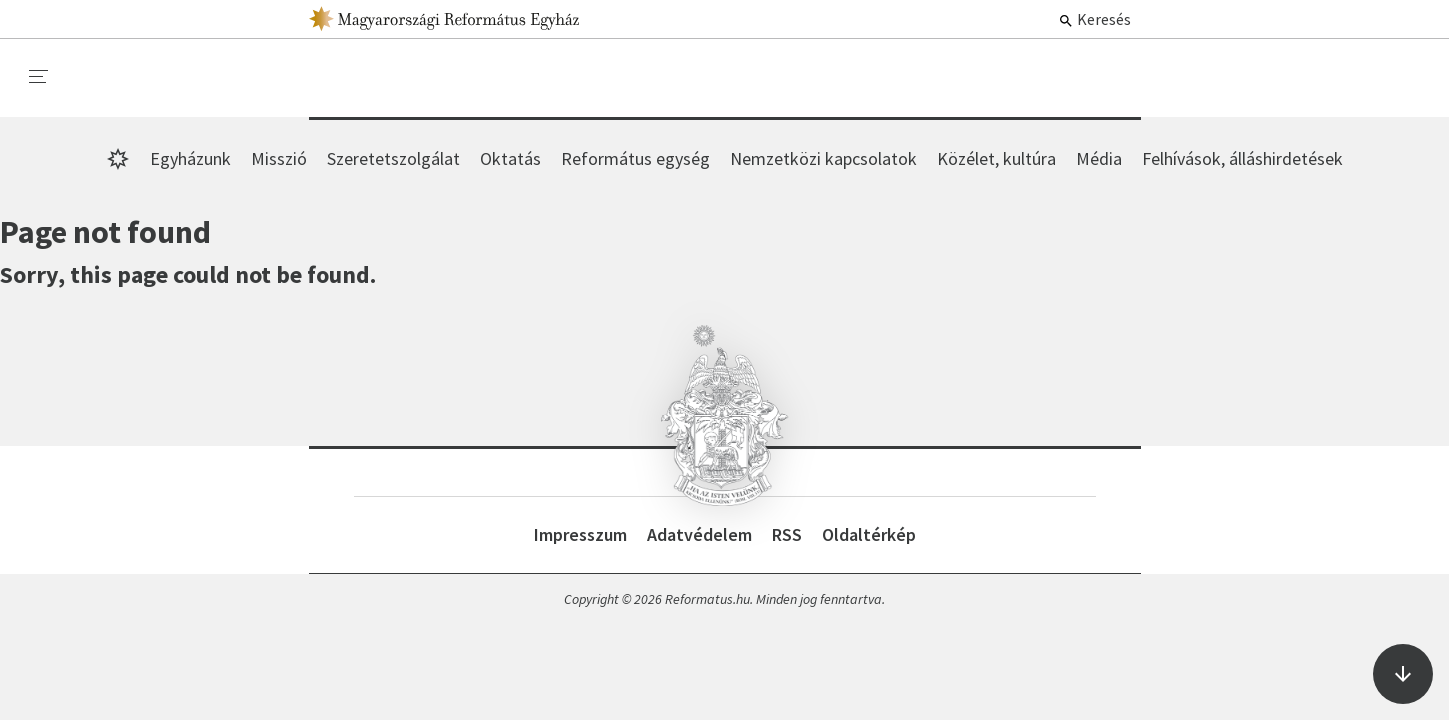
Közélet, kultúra (996, 158)
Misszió (279, 158)
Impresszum (580, 534)
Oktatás (510, 158)
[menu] (39, 77)
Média (1099, 158)
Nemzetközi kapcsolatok (823, 158)
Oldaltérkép (869, 534)
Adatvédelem (699, 534)
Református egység (635, 158)
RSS (787, 534)
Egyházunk (190, 158)
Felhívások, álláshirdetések (1242, 158)
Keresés (1094, 19)
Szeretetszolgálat (393, 158)
